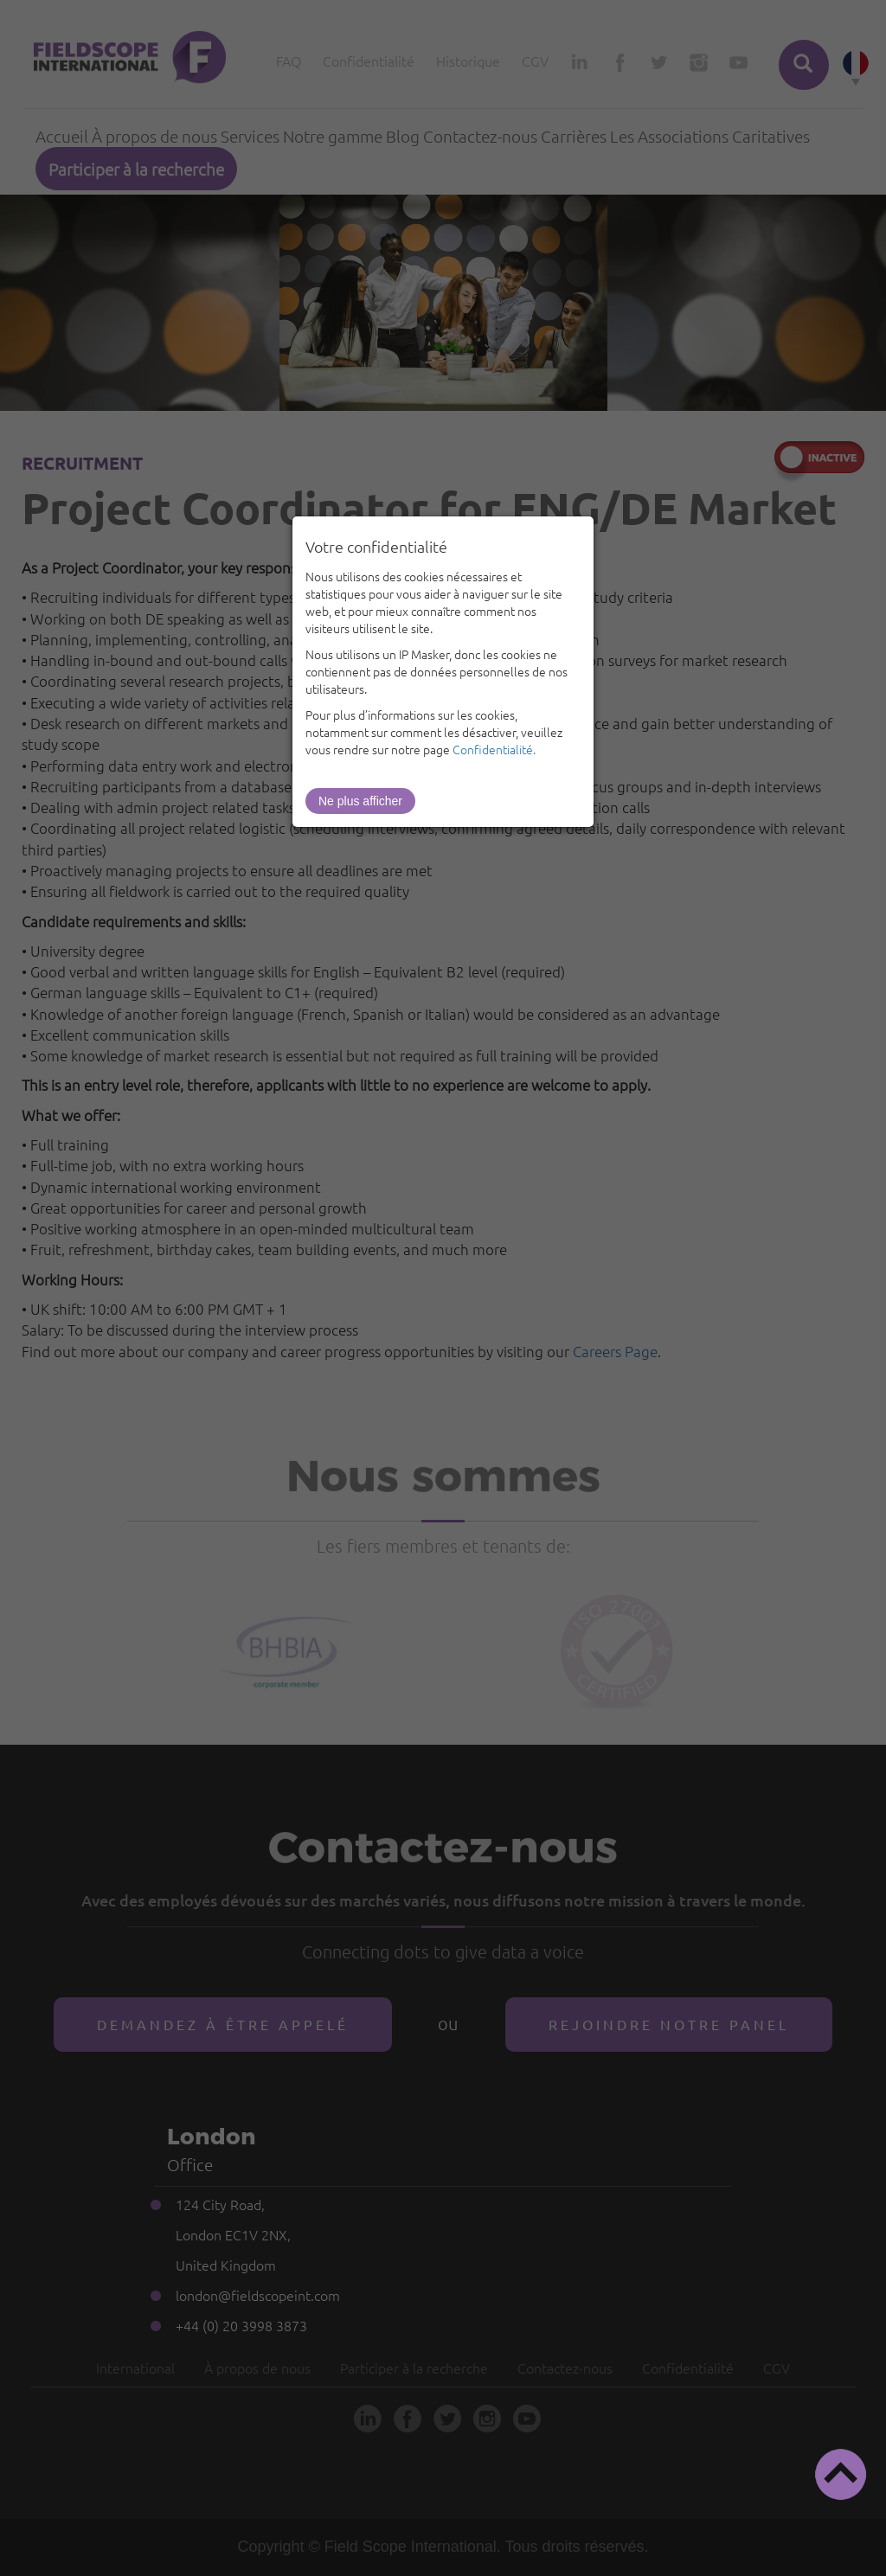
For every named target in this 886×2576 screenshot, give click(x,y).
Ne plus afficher (360, 801)
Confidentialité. (494, 749)
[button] (840, 2474)
